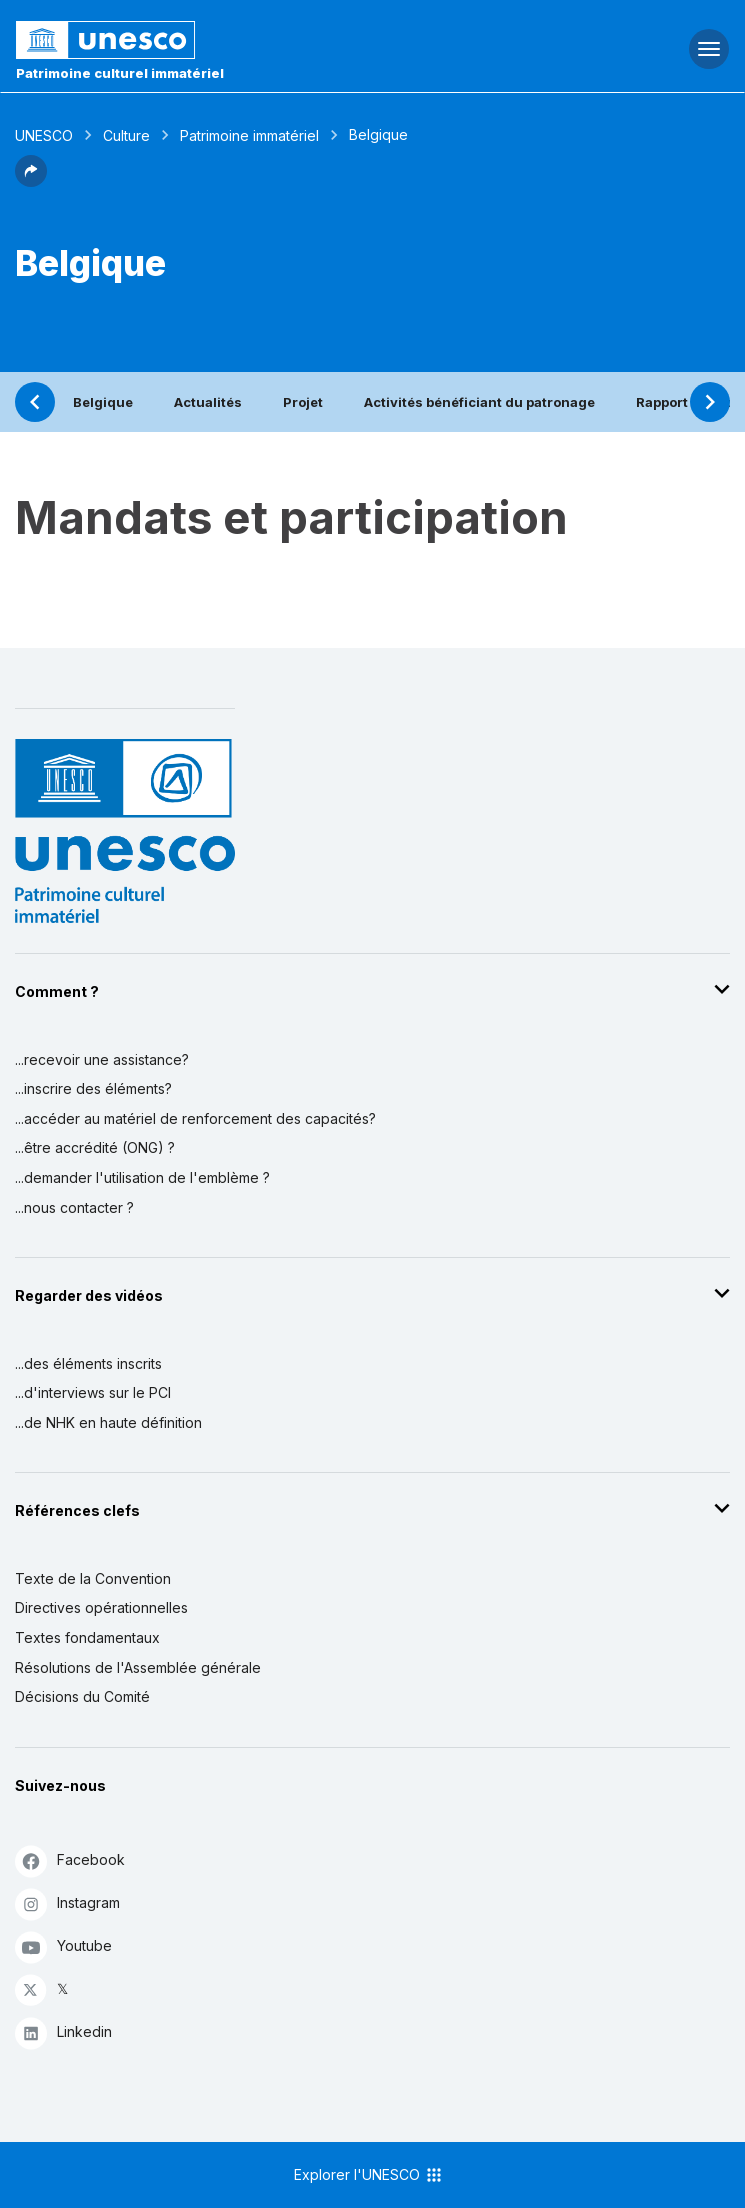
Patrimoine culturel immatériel (120, 73)
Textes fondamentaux (87, 1637)
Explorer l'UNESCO (369, 2175)
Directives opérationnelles (101, 1607)
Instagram (67, 1903)
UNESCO (44, 135)
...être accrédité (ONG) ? (95, 1147)
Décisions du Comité (82, 1696)
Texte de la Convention (93, 1578)
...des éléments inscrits (88, 1363)
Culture (126, 135)
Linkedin (63, 2032)
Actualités (208, 402)
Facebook (70, 1860)
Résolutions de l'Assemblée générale (138, 1667)
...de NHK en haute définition (108, 1422)
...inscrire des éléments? (93, 1088)
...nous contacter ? (74, 1207)
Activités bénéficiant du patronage (479, 402)
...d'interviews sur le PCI (93, 1392)
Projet (303, 402)
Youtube (63, 1946)
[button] (31, 181)
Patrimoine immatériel (249, 135)
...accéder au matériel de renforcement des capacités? (195, 1118)
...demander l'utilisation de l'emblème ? (142, 1177)
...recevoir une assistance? (102, 1059)
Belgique (103, 402)
